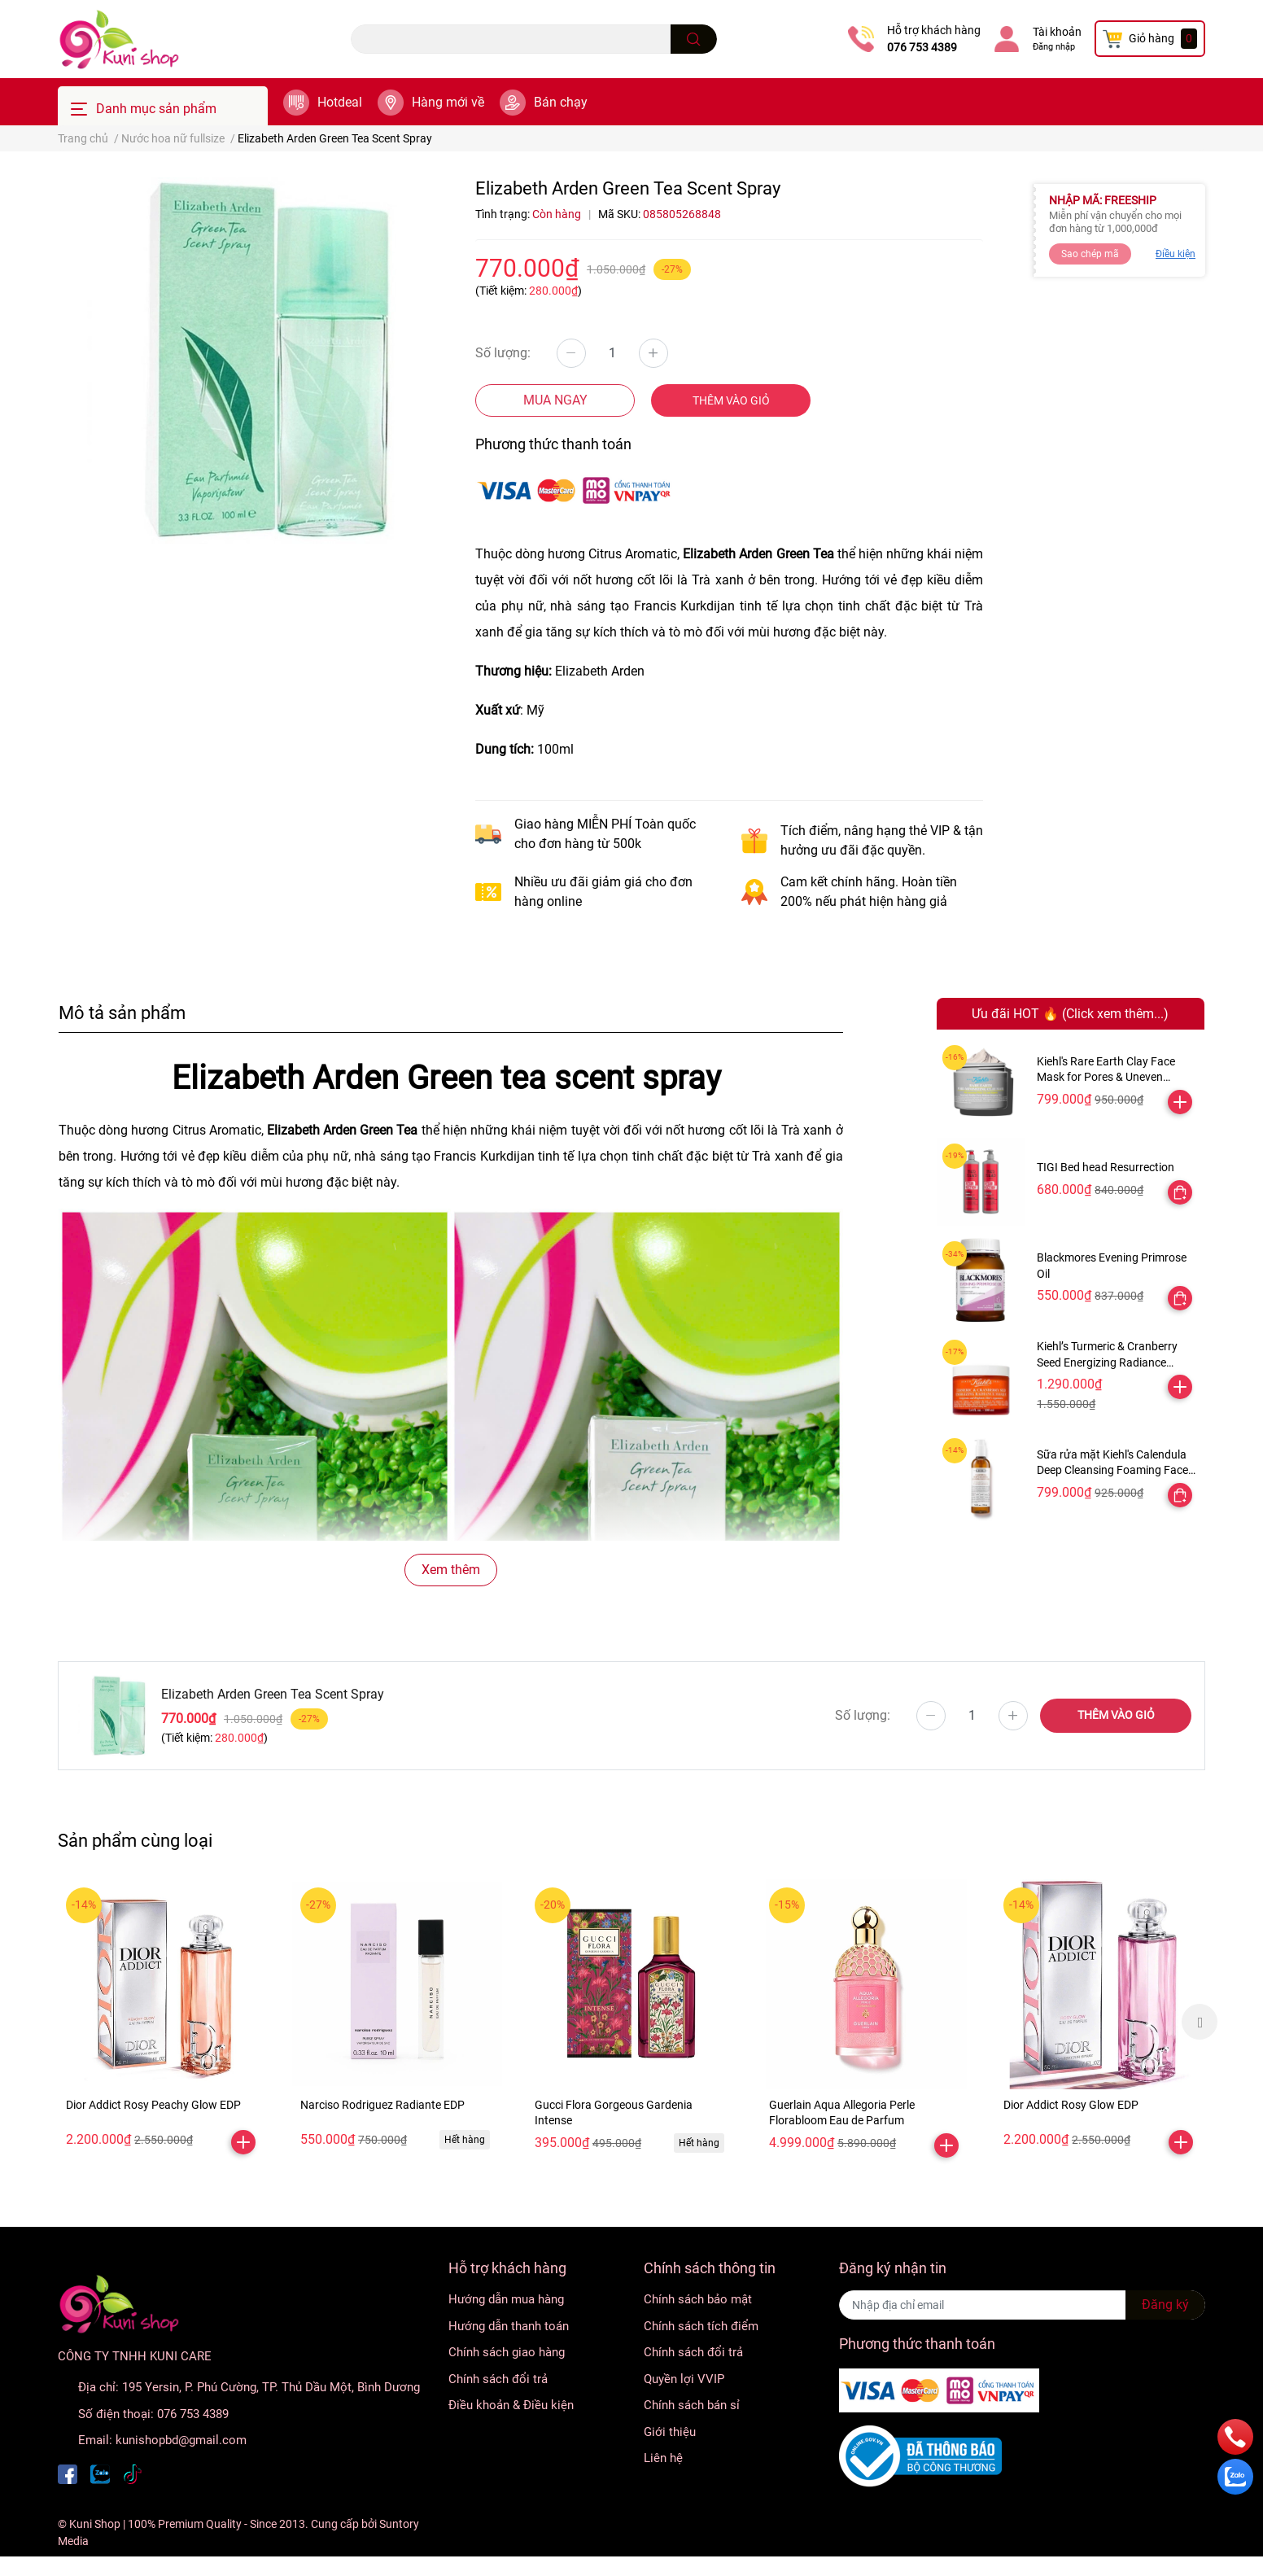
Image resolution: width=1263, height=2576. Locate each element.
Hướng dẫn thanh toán (508, 2326)
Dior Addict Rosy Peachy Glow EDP (153, 2104)
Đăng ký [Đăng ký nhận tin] (1165, 2304)
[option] (163, 2020)
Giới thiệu (670, 2432)
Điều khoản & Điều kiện (511, 2405)
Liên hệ (663, 2458)
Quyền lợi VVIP (684, 2379)
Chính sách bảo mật (698, 2299)
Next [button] (1199, 2022)
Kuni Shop (94, 2523)
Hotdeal (339, 102)
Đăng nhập (1054, 47)
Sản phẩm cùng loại (135, 1840)
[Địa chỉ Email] (1022, 2305)
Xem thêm (451, 1569)
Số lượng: (503, 353)
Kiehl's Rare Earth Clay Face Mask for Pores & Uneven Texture (1106, 1077)
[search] (694, 39)
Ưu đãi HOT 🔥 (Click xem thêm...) (1070, 1013)
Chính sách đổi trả (498, 2379)
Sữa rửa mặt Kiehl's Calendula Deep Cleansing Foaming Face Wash (1112, 1470)
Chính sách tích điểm (701, 2326)
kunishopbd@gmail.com (181, 2440)
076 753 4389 (922, 47)
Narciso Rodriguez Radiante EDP (382, 2104)
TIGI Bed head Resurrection (1105, 1167)
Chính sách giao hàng (506, 2352)
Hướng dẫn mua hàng (506, 2299)
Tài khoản (1057, 31)
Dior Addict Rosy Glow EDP (1070, 2104)
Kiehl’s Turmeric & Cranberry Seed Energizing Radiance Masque (1107, 1362)
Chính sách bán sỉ (692, 2405)
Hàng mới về (448, 102)
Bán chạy (561, 102)
